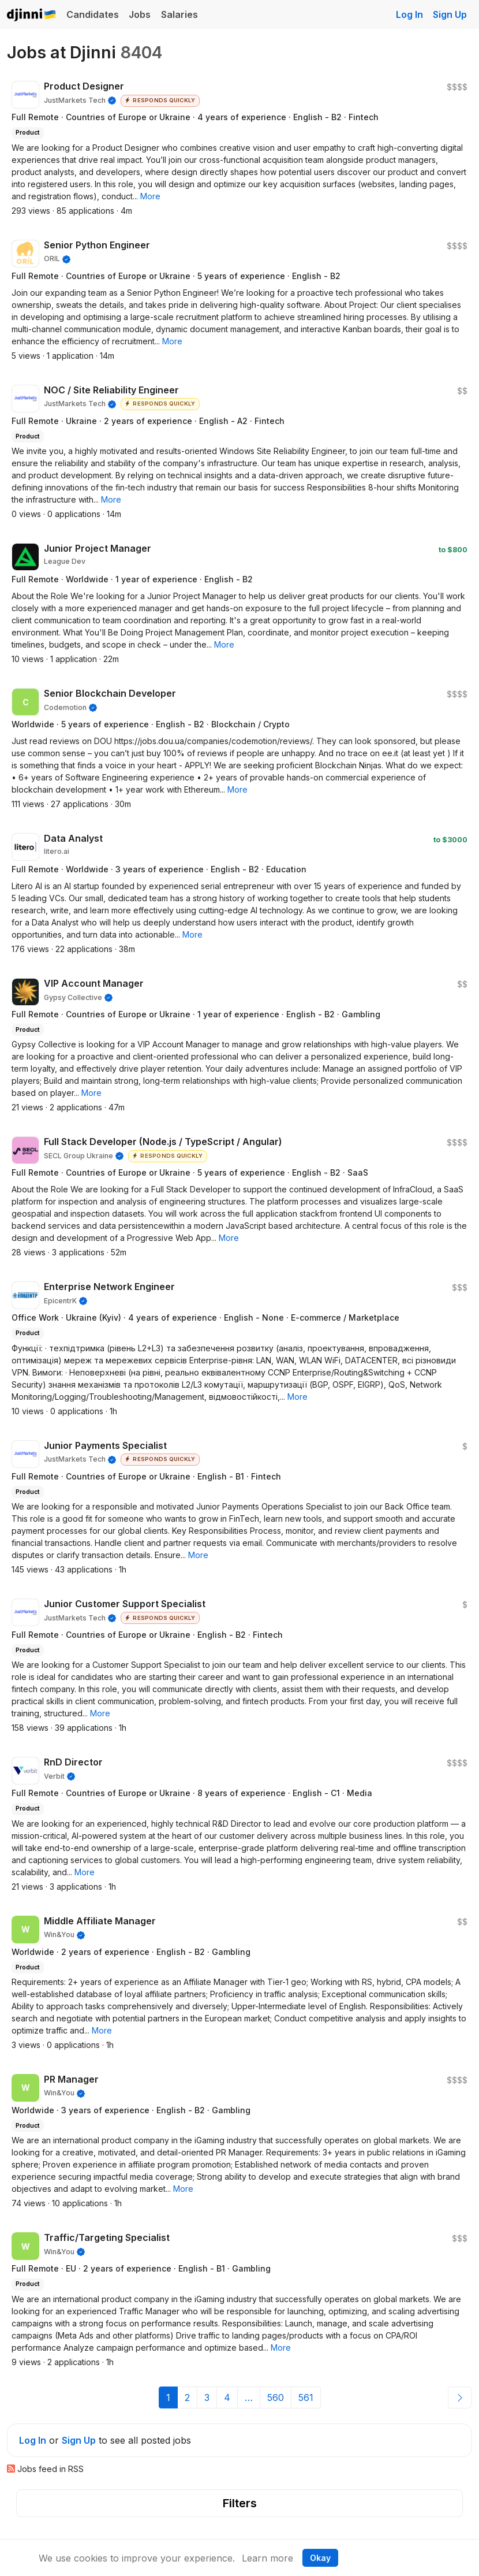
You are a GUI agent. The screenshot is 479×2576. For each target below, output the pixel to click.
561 (305, 2397)
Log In (409, 14)
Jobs (140, 14)
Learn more (267, 2558)
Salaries (179, 14)
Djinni (32, 15)
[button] (150, 196)
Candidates (92, 14)
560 (275, 2397)
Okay (320, 2558)
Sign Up (450, 14)
